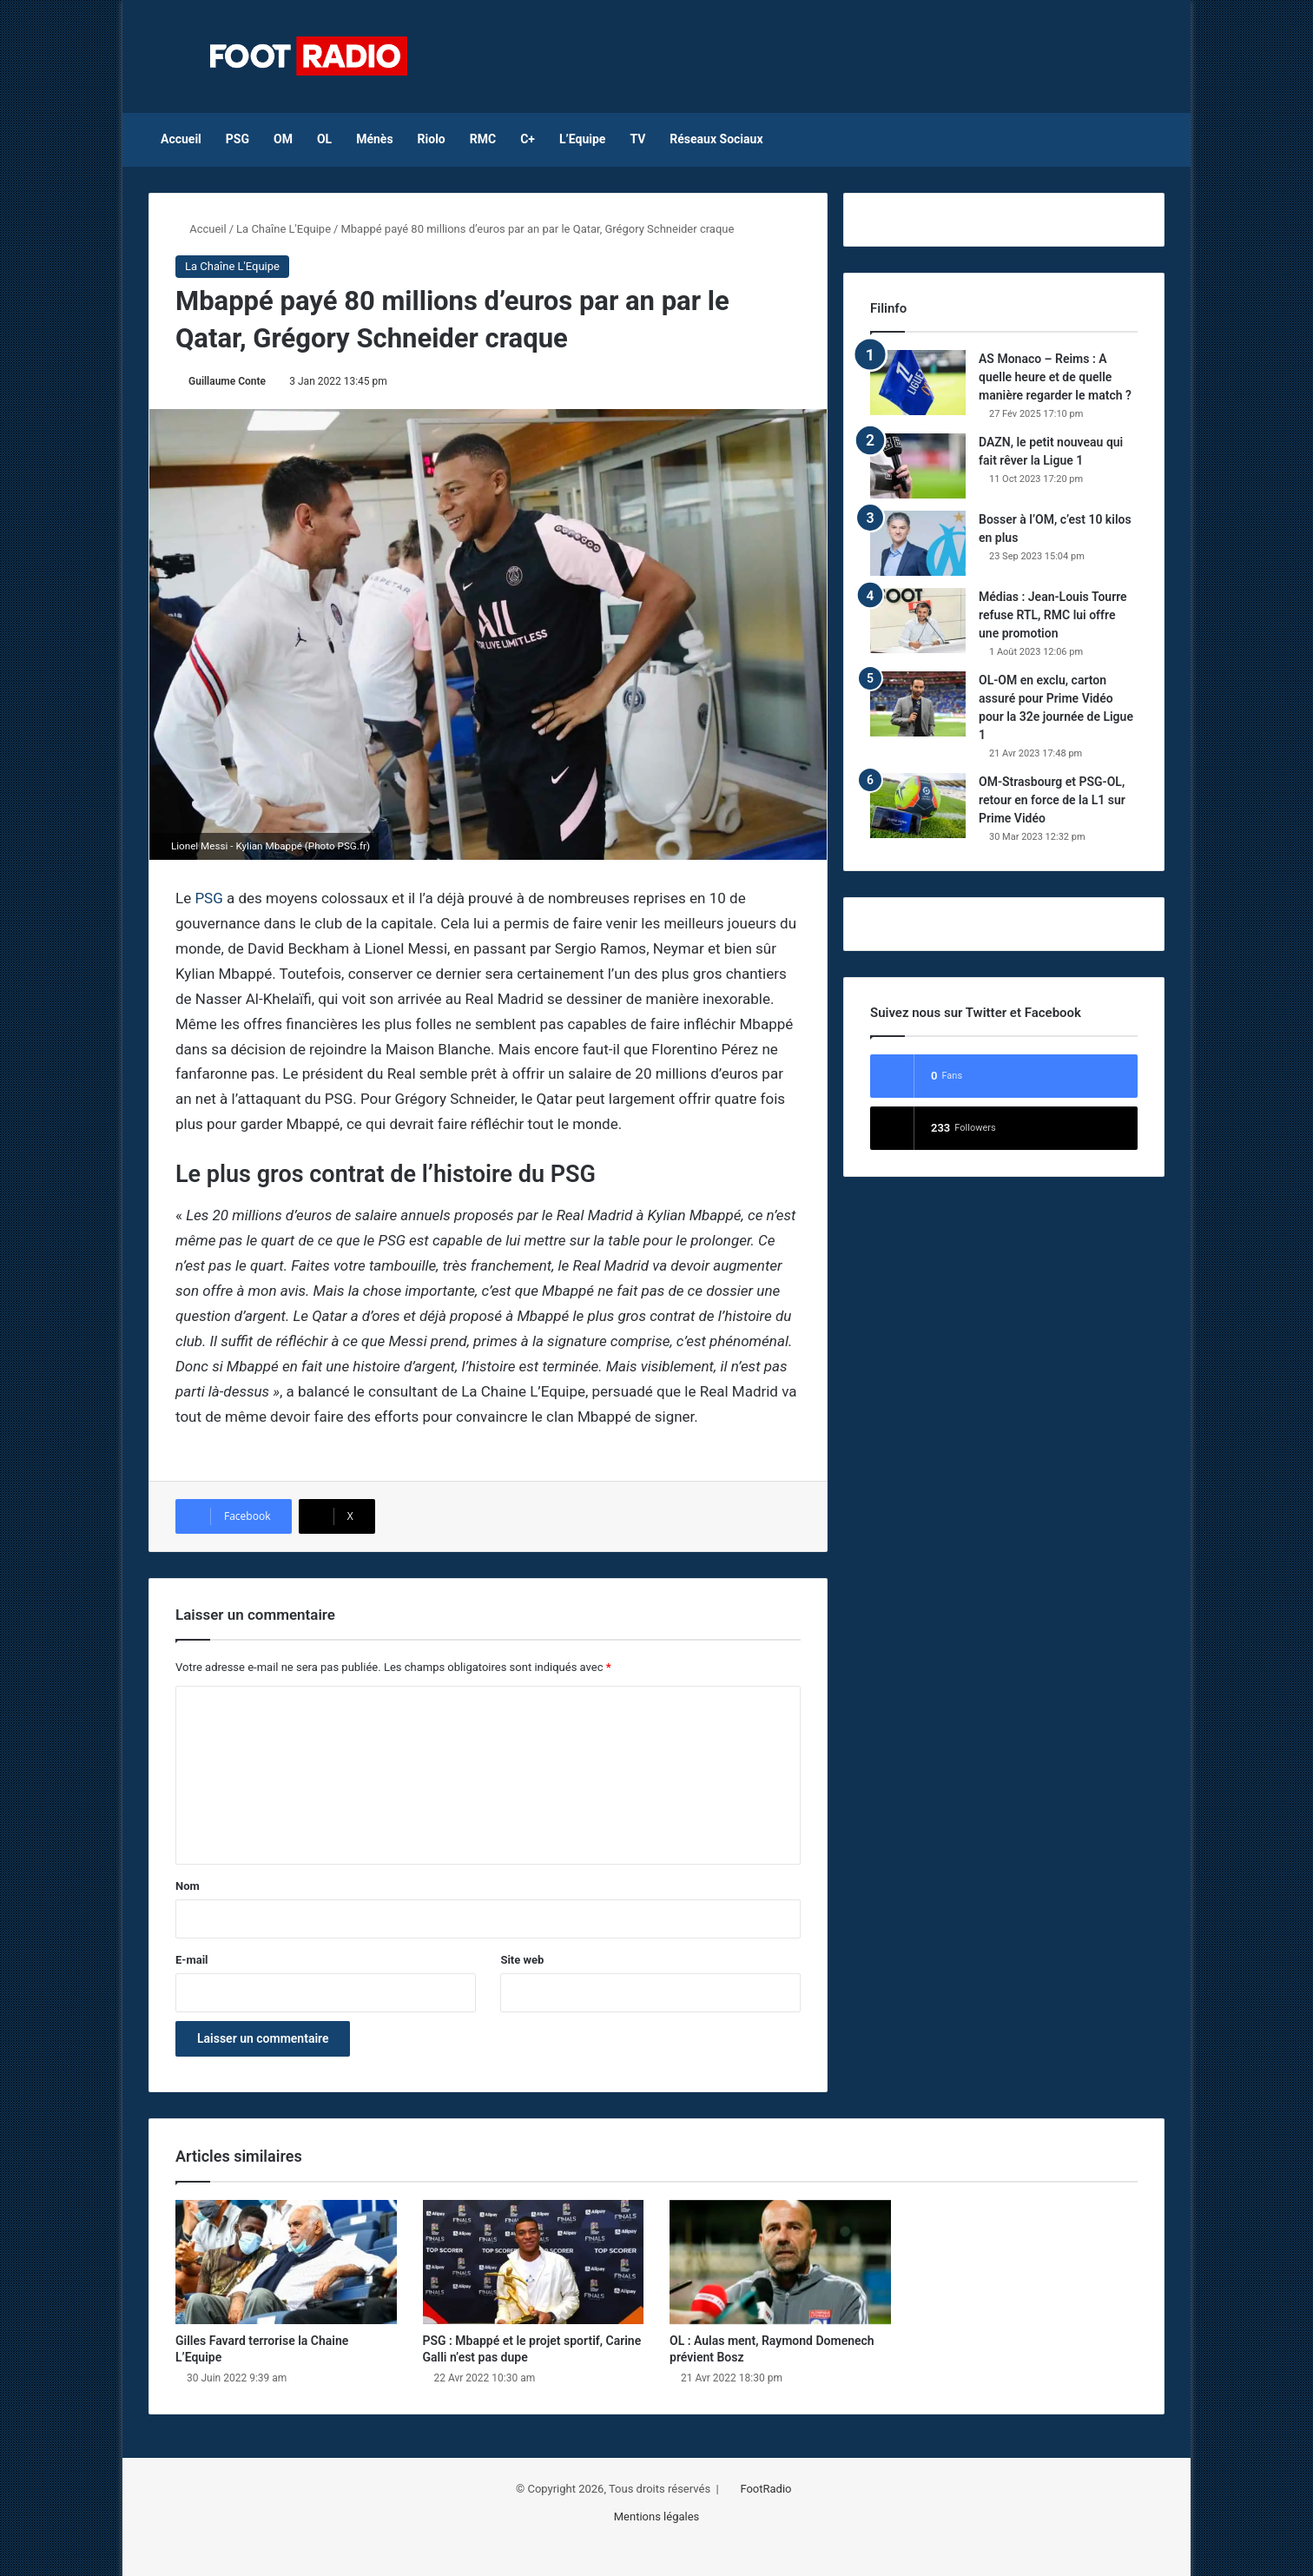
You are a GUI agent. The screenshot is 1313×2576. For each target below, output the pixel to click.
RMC (483, 139)
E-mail (191, 1959)
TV (637, 139)
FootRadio (765, 2488)
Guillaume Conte (227, 381)
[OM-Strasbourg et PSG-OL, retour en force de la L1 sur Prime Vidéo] (918, 805)
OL (324, 139)
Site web (522, 1959)
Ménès (374, 139)
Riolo (431, 139)
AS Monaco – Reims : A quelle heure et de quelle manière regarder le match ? (1055, 377)
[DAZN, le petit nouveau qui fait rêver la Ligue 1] (918, 466)
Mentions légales (657, 2516)
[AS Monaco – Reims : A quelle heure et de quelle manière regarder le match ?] (918, 382)
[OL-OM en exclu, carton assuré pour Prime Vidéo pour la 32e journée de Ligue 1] (918, 703)
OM (283, 139)
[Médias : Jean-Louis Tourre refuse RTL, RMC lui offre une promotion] (918, 620)
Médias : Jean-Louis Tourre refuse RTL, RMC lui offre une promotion (1053, 615)
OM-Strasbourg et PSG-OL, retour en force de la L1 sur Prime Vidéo (1052, 800)
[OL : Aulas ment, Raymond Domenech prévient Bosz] (780, 2262)
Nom (187, 1885)
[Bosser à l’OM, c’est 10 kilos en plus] (918, 543)
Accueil (181, 139)
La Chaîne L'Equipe (283, 228)
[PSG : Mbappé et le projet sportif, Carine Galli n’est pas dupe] (533, 2262)
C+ (527, 139)
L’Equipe (582, 139)
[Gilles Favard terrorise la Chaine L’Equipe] (286, 2262)
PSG (237, 139)
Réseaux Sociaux (716, 139)
